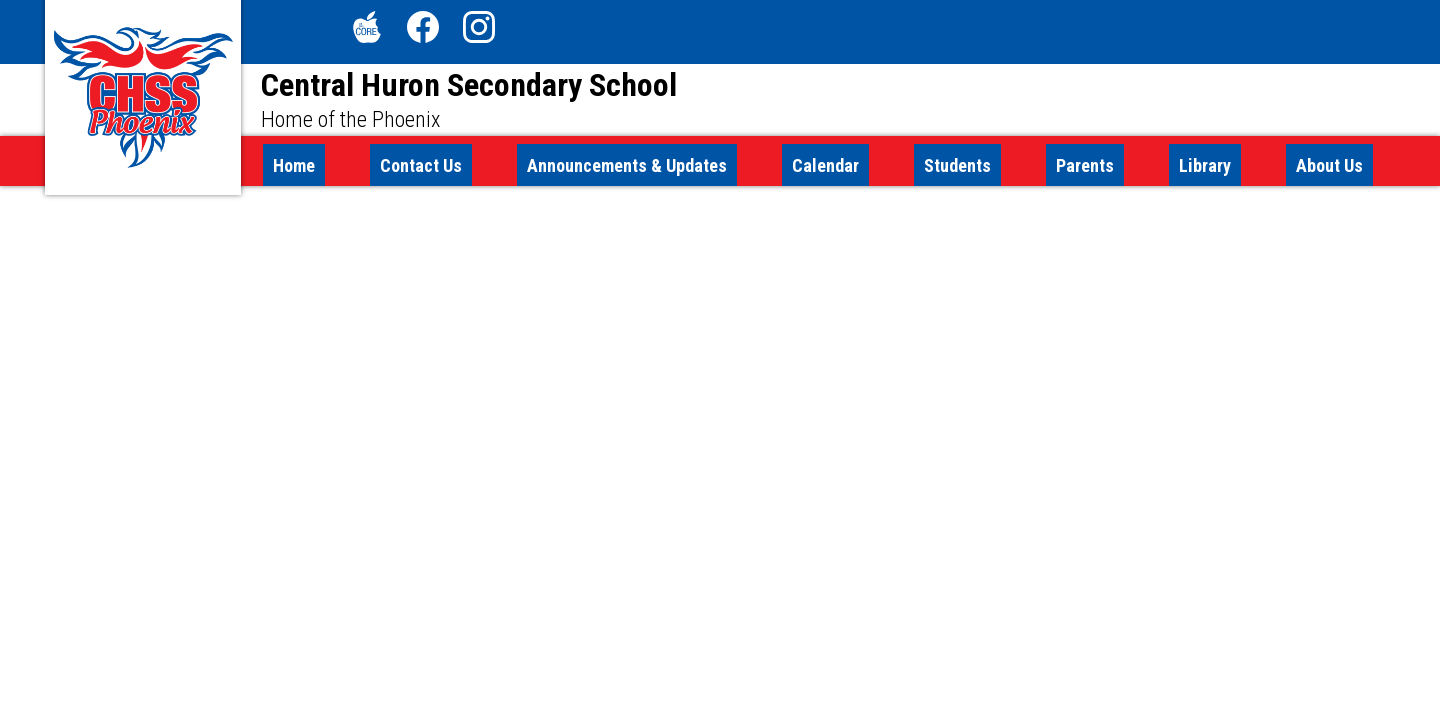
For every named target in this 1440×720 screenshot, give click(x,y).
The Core (363, 31)
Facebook (423, 31)
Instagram (479, 31)
